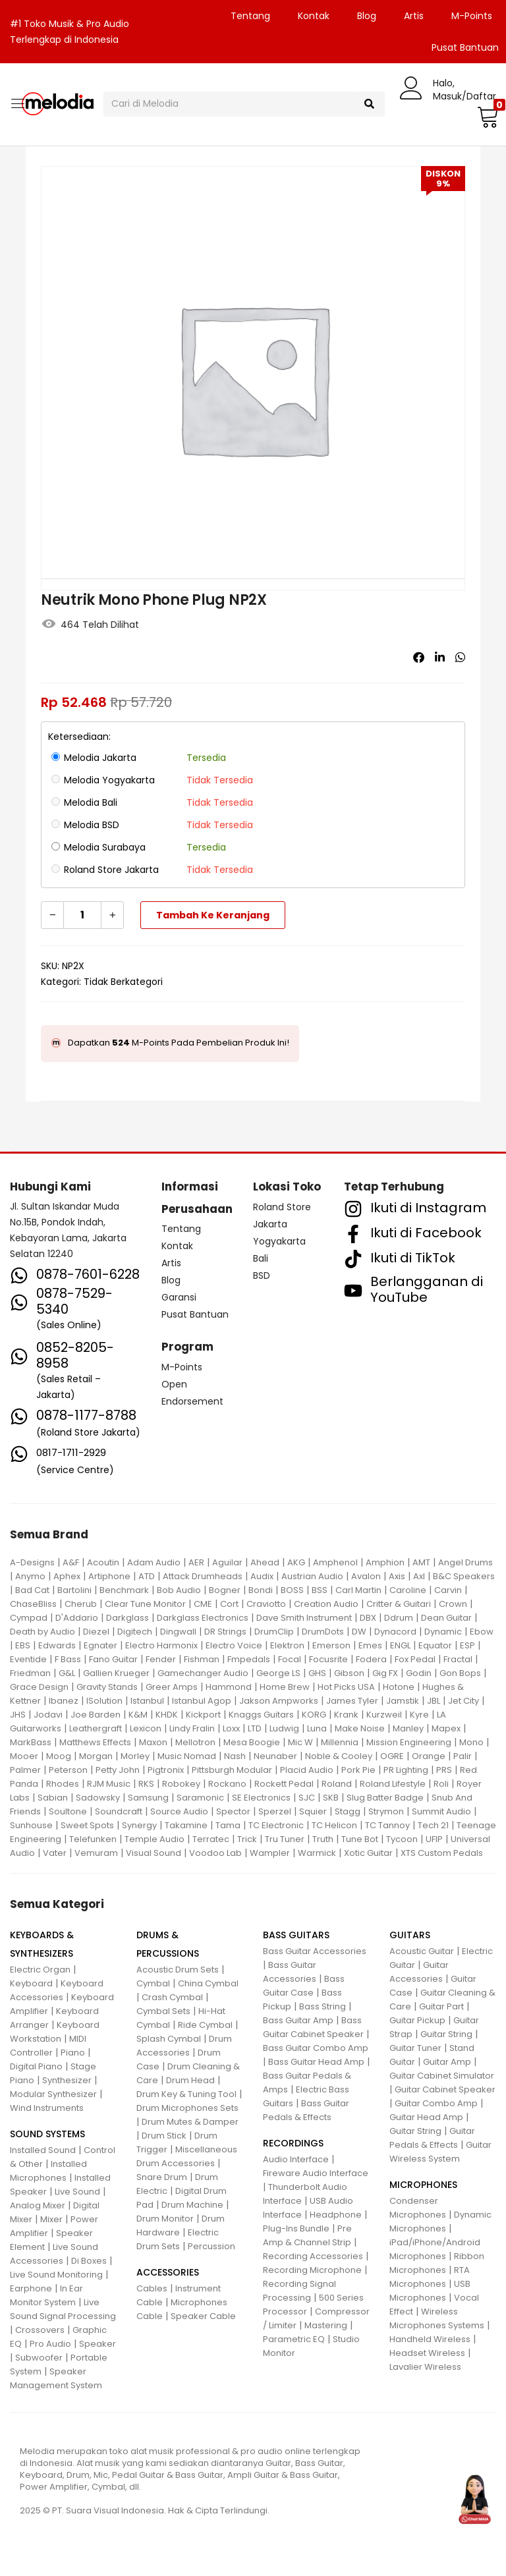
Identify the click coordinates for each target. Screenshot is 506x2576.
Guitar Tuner (415, 2048)
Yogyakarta (279, 1241)
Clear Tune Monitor (145, 1604)
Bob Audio (179, 1590)
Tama (227, 1825)
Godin (419, 1673)
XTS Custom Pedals (442, 1853)
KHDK (166, 1714)
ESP (467, 1645)
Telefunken (93, 1839)
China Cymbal (208, 1983)
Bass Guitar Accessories (314, 1951)
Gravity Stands (107, 1687)
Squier (313, 1811)
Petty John (118, 1770)
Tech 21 (433, 1825)
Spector (233, 1811)
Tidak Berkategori (123, 981)
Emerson (331, 1645)
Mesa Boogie (251, 1742)
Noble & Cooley (338, 1756)
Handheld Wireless (429, 2339)
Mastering (325, 2325)
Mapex (446, 1728)
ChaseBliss (33, 1604)
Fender (161, 1659)
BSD (261, 1275)
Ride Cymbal (205, 2025)
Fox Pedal (415, 1659)
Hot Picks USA (346, 1687)
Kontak (313, 15)
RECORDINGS (293, 2143)
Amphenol (335, 1562)
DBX (368, 1617)
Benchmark (124, 1590)
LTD (255, 1728)
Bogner (224, 1590)
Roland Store (282, 1207)
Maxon (153, 1742)
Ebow (481, 1631)
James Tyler (352, 1700)
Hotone (398, 1687)
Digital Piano (36, 2066)
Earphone (31, 2288)
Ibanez (63, 1700)
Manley (408, 1728)
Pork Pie (358, 1770)
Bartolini (74, 1590)
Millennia (339, 1742)
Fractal (457, 1659)
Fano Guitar (113, 1659)
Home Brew (285, 1687)
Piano (73, 2052)
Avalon (366, 1576)
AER (196, 1562)
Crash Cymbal (172, 1997)
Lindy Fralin (192, 1728)
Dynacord (395, 1631)
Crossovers (40, 2330)
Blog (366, 15)
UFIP (434, 1839)
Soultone (68, 1811)
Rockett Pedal (284, 1784)
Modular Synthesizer (53, 2094)
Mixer (51, 2219)
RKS (146, 1784)
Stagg (347, 1811)
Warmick (317, 1853)
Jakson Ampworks (278, 1700)
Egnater (100, 1645)
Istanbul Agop (201, 1700)
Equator (435, 1645)
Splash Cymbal (168, 2038)
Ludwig (284, 1728)
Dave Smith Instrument (304, 1617)
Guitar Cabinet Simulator (441, 2075)
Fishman (201, 1659)
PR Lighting (405, 1770)
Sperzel (274, 1811)
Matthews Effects (95, 1742)
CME (203, 1604)
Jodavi (48, 1714)
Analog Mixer (37, 2205)
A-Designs (32, 1562)
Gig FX (385, 1673)
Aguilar (227, 1562)
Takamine (186, 1825)
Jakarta (270, 1224)
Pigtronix (166, 1770)
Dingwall (178, 1631)
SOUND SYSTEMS (47, 2134)
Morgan (96, 1756)
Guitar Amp (447, 2062)
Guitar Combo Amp (436, 2103)
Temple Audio (154, 1839)
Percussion (211, 2246)
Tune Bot (359, 1839)
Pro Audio (50, 2344)
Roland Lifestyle (393, 1784)
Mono (471, 1742)
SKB (331, 1797)
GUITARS (409, 1935)
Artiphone (109, 1576)
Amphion (385, 1562)
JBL (433, 1700)
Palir (462, 1756)
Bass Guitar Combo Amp (315, 2048)
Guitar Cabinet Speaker (445, 2089)
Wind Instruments (47, 2108)
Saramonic (200, 1797)
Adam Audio (154, 1562)
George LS (278, 1673)
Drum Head (190, 2080)
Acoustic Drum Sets (177, 1969)
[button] (486, 116)
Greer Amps (172, 1687)
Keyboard (31, 1983)
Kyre (419, 1714)
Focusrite (328, 1659)
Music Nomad (186, 1756)
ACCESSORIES (167, 2272)
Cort (229, 1604)
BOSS (292, 1590)
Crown (453, 1604)
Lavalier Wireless (425, 2367)
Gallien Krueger (116, 1673)
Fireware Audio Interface (315, 2173)
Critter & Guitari (398, 1604)
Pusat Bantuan (195, 1314)
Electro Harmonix (161, 1645)
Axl (419, 1576)
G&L (67, 1673)
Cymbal (153, 1983)
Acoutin (103, 1562)
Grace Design (39, 1687)
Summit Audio (441, 1811)
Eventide (28, 1659)
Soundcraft (118, 1811)
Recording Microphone (312, 2270)
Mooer (24, 1756)
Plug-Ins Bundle (296, 2228)
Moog (58, 1756)
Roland (337, 1784)
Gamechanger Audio (202, 1673)
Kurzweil (384, 1714)
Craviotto (266, 1604)
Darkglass (127, 1617)
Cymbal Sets (163, 2011)
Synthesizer (67, 2080)
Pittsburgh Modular (232, 1770)
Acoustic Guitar (421, 1951)
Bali (260, 1258)
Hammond (229, 1687)
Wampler (270, 1853)
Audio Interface (296, 2159)
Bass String (322, 2006)
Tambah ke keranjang (212, 915)
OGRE (392, 1756)
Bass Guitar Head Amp (316, 2062)
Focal (289, 1659)
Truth (322, 1839)
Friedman (30, 1673)
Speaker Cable (203, 2316)
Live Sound (77, 2191)
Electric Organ (40, 1969)
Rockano (227, 1784)
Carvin (448, 1590)
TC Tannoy (387, 1825)
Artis (414, 15)
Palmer (25, 1770)
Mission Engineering (408, 1742)
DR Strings (225, 1631)
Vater (55, 1853)
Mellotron (195, 1742)
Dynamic (443, 1631)
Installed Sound (43, 2150)
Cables (151, 2288)
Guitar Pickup (417, 2020)
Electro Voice (234, 1645)
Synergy (139, 1825)
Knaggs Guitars (261, 1714)
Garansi (178, 1297)
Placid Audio (306, 1770)
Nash (235, 1756)
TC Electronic (276, 1825)
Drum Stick (164, 2135)
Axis (397, 1576)
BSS (319, 1590)
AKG (296, 1562)
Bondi (260, 1590)
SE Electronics (261, 1797)
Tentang (250, 15)
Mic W (300, 1742)
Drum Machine (192, 2204)
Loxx (231, 1728)
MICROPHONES (423, 2184)
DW (359, 1631)
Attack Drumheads (202, 1576)
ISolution (104, 1700)
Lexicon (145, 1728)
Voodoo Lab (215, 1853)
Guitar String (446, 2034)
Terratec (210, 1839)
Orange (428, 1756)
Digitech (134, 1631)
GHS (317, 1673)
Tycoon (402, 1839)
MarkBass (30, 1742)
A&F (71, 1562)
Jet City (463, 1700)
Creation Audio (326, 1604)
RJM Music (108, 1784)
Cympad (28, 1617)
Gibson (349, 1673)
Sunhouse (31, 1825)
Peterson (68, 1770)
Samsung (148, 1797)
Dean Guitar (446, 1617)
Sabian (53, 1797)
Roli (441, 1784)
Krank (346, 1714)
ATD (146, 1576)
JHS (18, 1714)
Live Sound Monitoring (56, 2274)
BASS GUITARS (296, 1935)
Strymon (386, 1811)
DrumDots (323, 1631)
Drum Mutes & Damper (190, 2121)
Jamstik (402, 1700)
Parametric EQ (294, 2339)
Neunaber (275, 1756)
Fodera (371, 1659)
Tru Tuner (284, 1839)
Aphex (66, 1576)
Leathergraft (95, 1728)
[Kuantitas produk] (82, 915)
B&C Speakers (464, 1576)
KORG (314, 1714)
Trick (247, 1839)
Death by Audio (42, 1631)
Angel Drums (465, 1562)
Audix (261, 1576)
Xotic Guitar (368, 1853)
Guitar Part (441, 2006)
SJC (306, 1797)
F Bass (68, 1659)
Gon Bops (460, 1673)
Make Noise (360, 1728)
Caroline (407, 1590)
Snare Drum (161, 2177)
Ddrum (398, 1617)
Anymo (30, 1576)
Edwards (57, 1645)
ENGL (400, 1645)
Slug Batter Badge (385, 1797)
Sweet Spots (87, 1825)
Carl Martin (358, 1590)
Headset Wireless (427, 2353)
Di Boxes (89, 2260)
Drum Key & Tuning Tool (186, 2094)
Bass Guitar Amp (298, 2020)
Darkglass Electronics (202, 1617)
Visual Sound (153, 1853)
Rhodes (62, 1784)
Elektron (287, 1645)
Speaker (97, 2344)
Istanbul (147, 1700)
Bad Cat (32, 1590)
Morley (135, 1756)
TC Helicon (334, 1825)
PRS (444, 1770)
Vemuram (96, 1853)
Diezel (96, 1631)
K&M (138, 1714)
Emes (370, 1645)
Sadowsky (98, 1797)
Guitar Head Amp (426, 2117)
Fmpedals (248, 1659)
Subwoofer (39, 2357)
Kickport (203, 1714)
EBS (22, 1645)
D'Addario (76, 1617)
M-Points (471, 15)
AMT (421, 1562)
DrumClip (274, 1631)
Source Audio (179, 1811)
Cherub (81, 1604)
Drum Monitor (165, 2218)
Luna (317, 1728)
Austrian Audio (312, 1576)
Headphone (336, 2214)
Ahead (264, 1562)
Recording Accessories (313, 2256)
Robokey (181, 1784)
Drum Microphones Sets (187, 2108)
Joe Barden (95, 1714)
